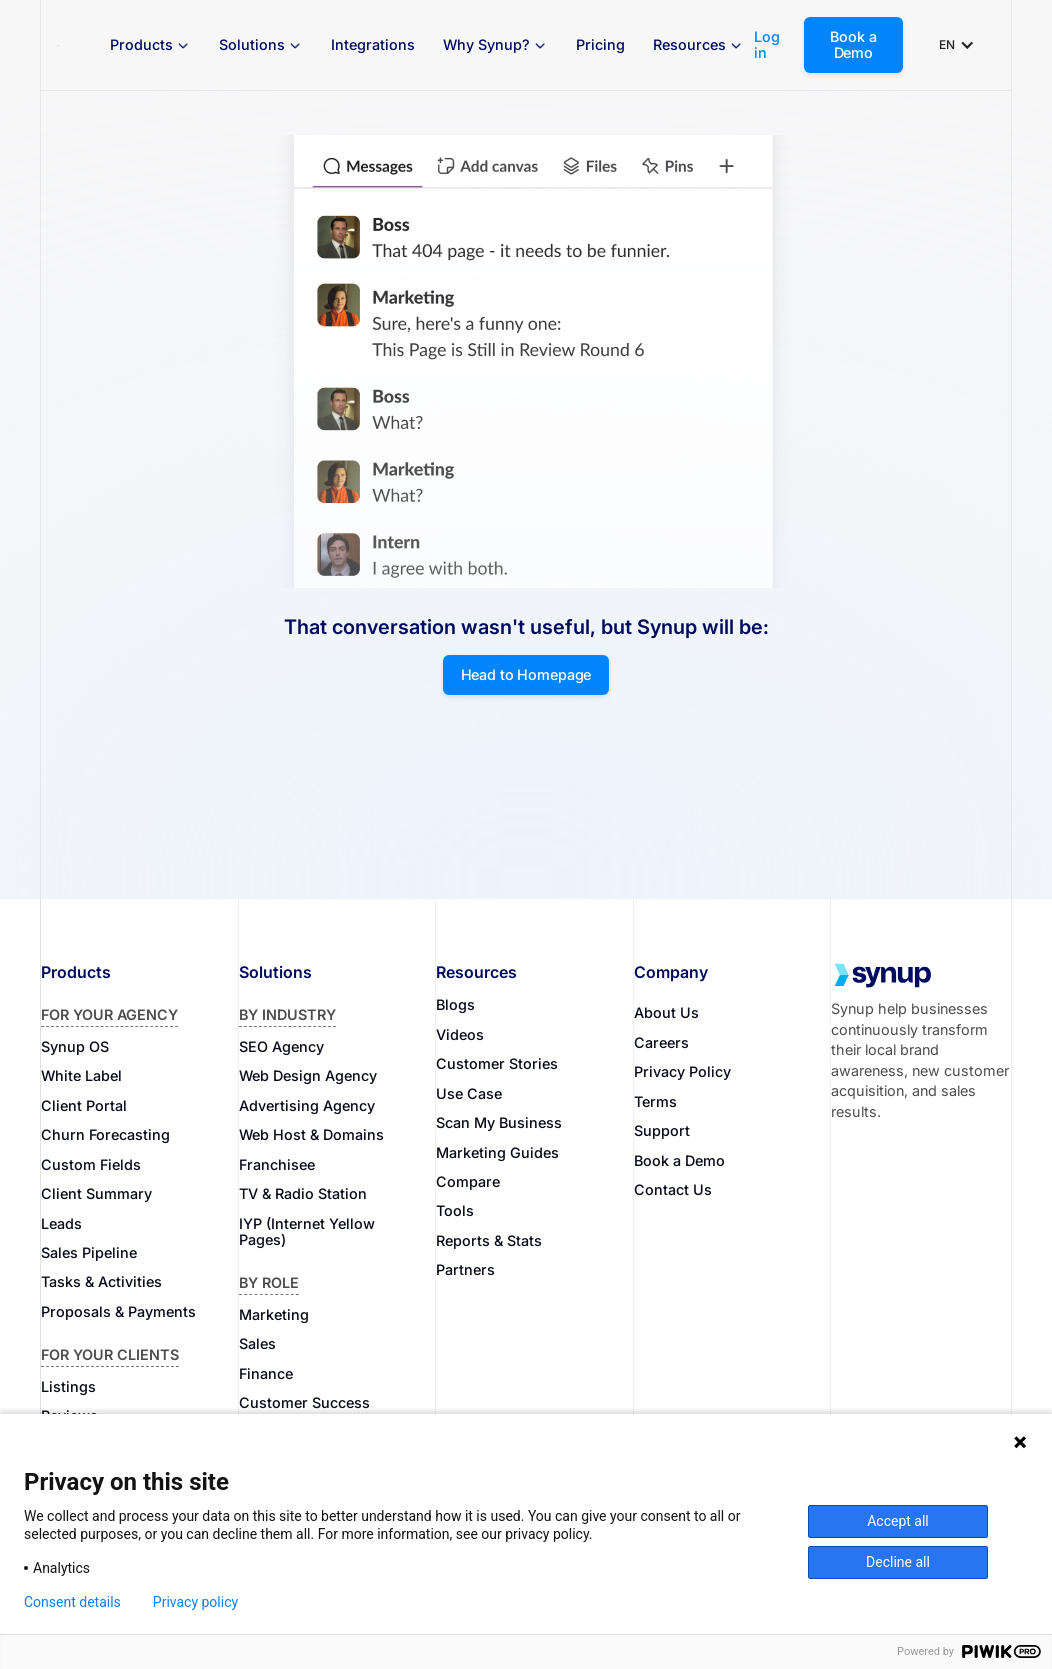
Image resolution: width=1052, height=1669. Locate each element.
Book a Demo (853, 44)
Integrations (373, 44)
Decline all (898, 1562)
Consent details (72, 1602)
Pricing (600, 44)
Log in (767, 45)
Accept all (898, 1521)
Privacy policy (195, 1602)
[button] (150, 45)
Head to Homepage (526, 674)
